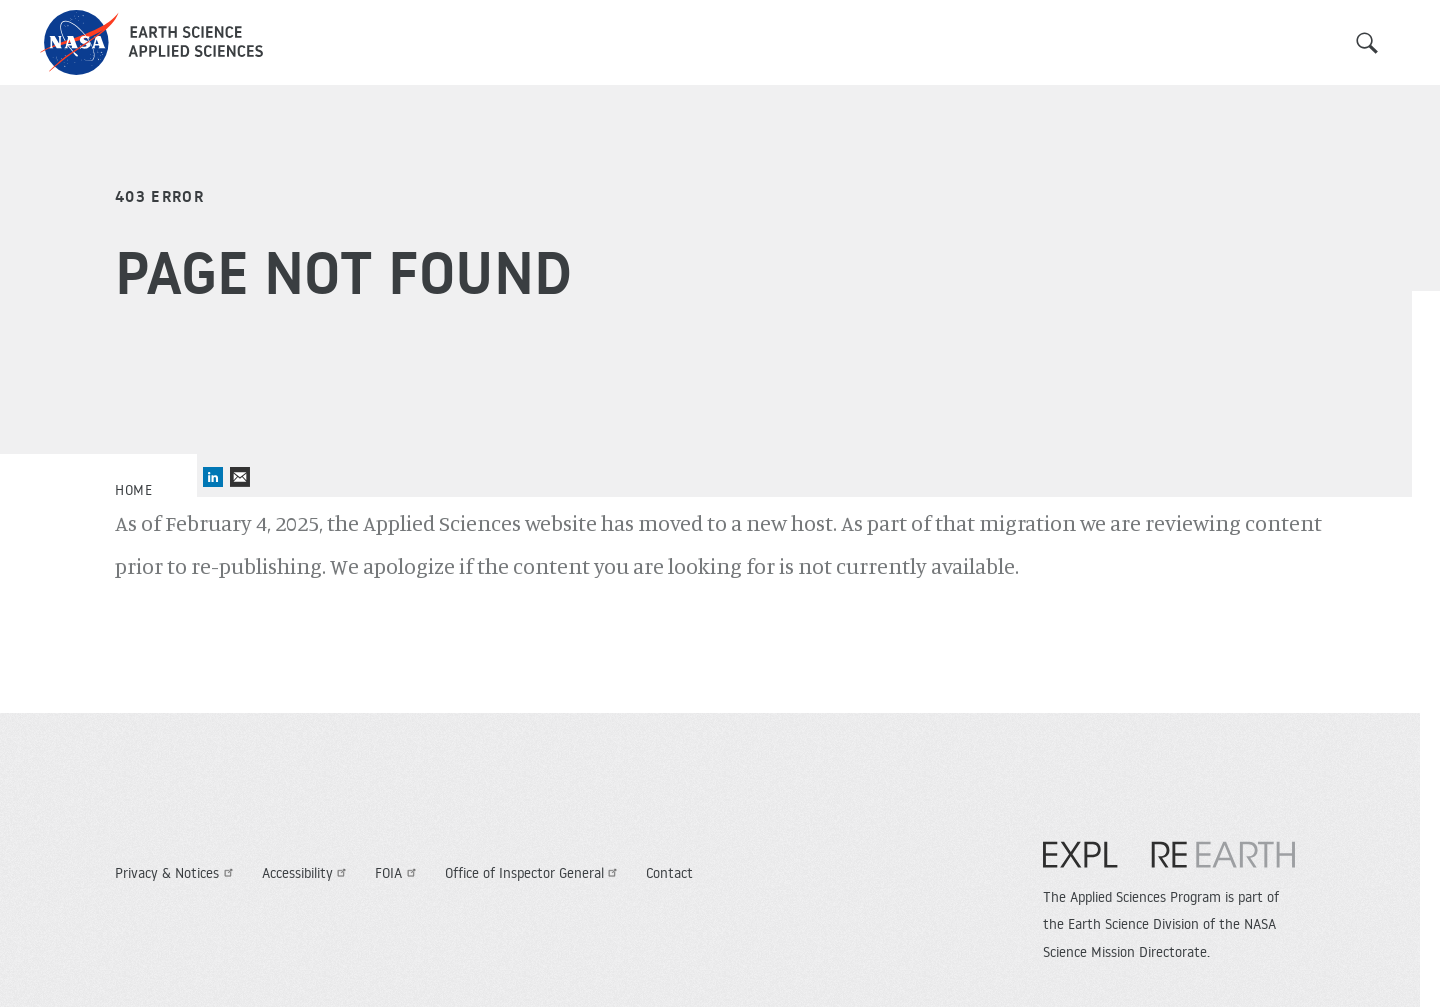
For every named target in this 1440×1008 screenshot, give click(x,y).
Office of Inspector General (534, 873)
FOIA (398, 873)
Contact (669, 873)
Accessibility (307, 873)
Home (133, 490)
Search (1367, 43)
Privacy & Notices (176, 873)
